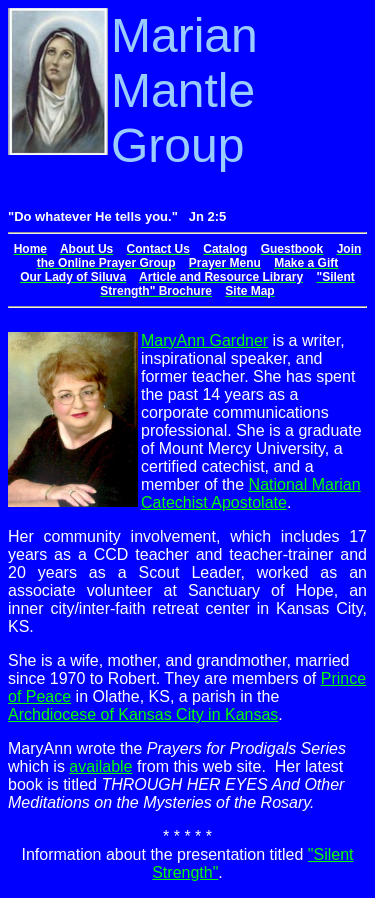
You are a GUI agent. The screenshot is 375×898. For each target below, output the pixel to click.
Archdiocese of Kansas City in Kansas (143, 714)
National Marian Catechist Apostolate (251, 493)
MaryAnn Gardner (204, 340)
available (100, 766)
